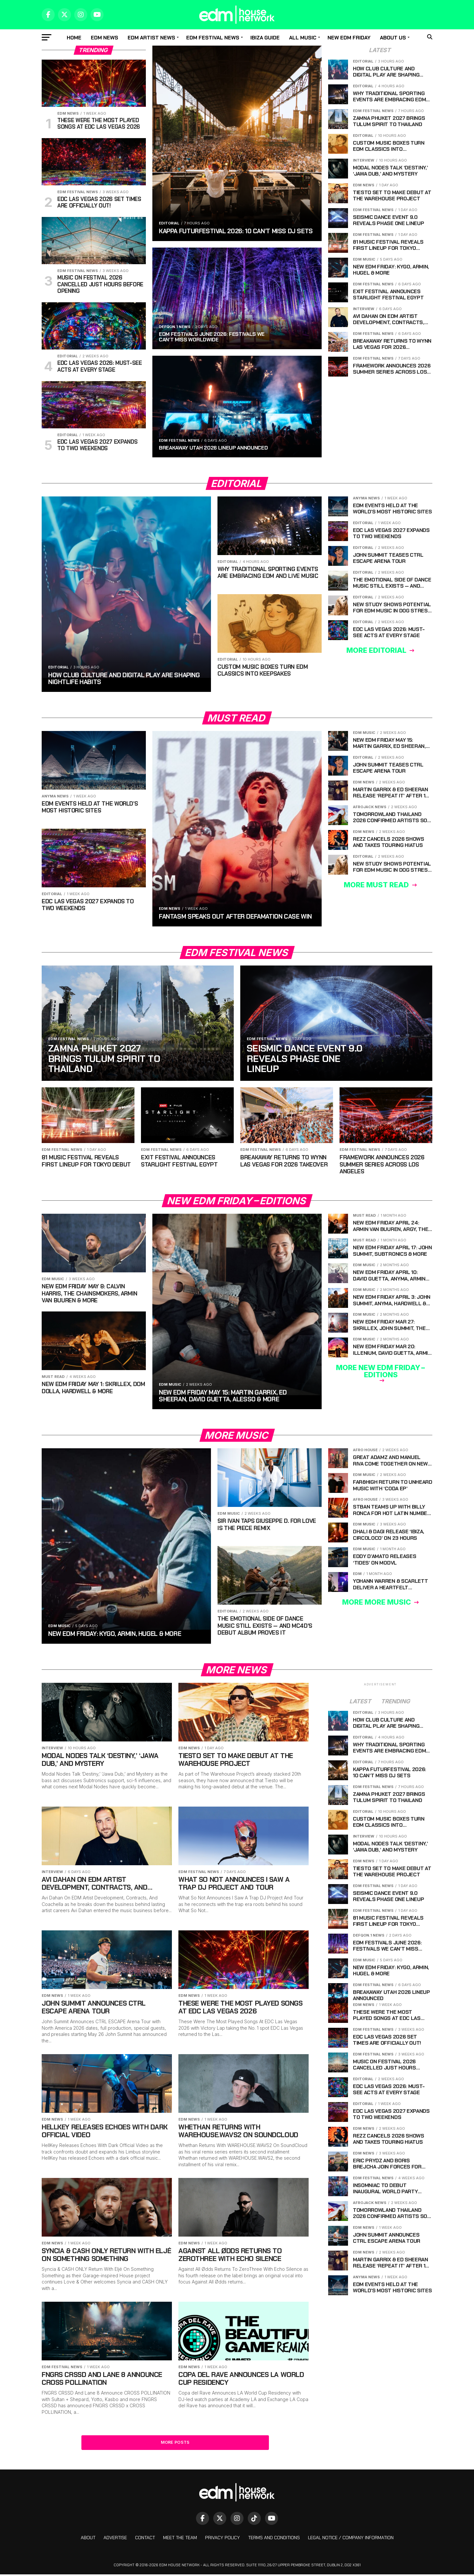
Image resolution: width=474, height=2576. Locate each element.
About (88, 2539)
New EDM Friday (349, 37)
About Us (393, 37)
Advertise (115, 2539)
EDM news (104, 37)
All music (302, 37)
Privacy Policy (222, 2539)
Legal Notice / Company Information (351, 2539)
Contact (145, 2539)
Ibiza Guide (265, 37)
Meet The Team (180, 2539)
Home (74, 37)
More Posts (175, 2443)
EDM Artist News (151, 37)
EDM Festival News (212, 37)
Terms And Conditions (274, 2539)
